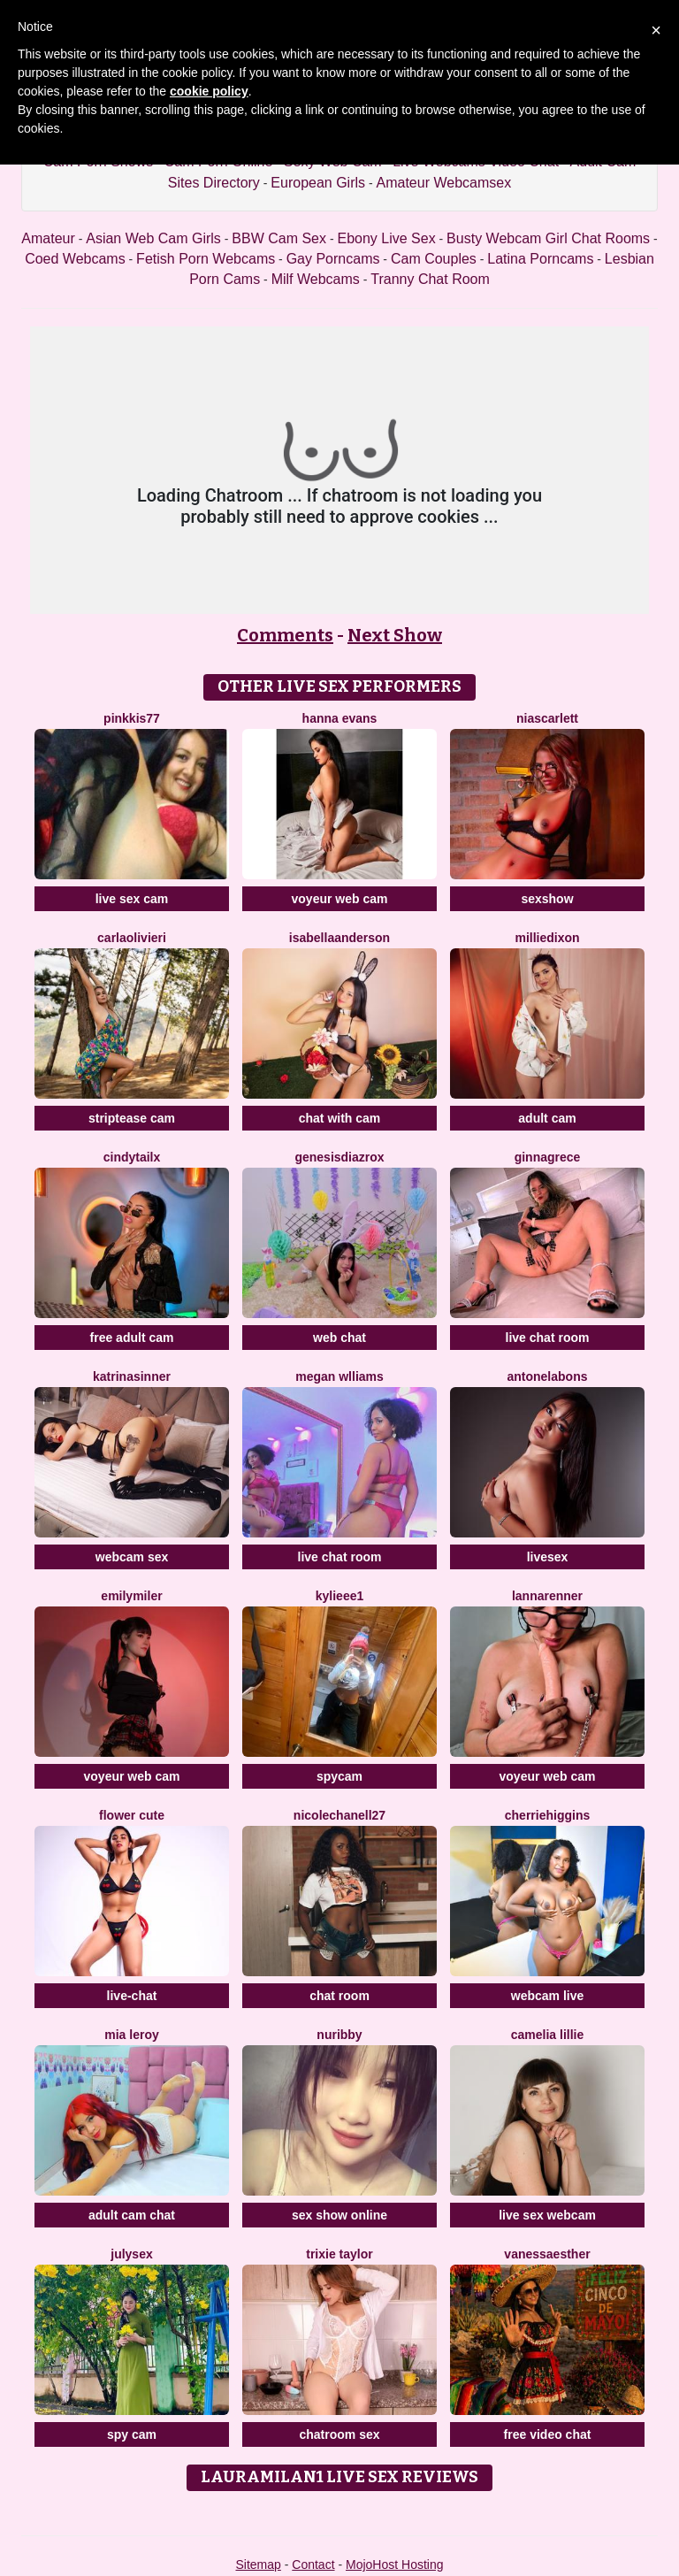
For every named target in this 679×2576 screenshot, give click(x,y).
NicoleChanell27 (339, 1815)
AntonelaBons (547, 1376)
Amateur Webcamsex (444, 182)
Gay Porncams (333, 258)
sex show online (339, 2215)
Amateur (47, 238)
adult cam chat (131, 2215)
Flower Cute (131, 1815)
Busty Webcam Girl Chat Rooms (548, 238)
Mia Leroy (131, 2035)
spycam (339, 1776)
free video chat (547, 2434)
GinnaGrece (548, 1157)
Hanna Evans (340, 718)
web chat (339, 1337)
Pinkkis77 (131, 718)
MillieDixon (547, 938)
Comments (285, 635)
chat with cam (340, 1118)
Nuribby (339, 2035)
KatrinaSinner (132, 1376)
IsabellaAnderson (339, 938)
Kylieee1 (340, 1596)
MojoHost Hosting (395, 2564)
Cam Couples (434, 258)
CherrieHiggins (547, 1815)
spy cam (131, 2434)
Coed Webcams (75, 258)
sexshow (547, 899)
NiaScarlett (547, 718)
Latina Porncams (540, 258)
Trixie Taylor (339, 2254)
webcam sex (132, 1557)
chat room (339, 1996)
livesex (547, 1557)
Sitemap (257, 2564)
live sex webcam (547, 2215)
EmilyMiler (131, 1596)
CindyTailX (132, 1157)
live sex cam (132, 899)
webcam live (547, 1996)
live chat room (548, 1337)
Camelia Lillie (547, 2035)
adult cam (547, 1118)
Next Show (394, 635)
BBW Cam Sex (279, 238)
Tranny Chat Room (430, 279)
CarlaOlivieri (131, 938)
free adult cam (132, 1337)
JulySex (131, 2254)
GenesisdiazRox (339, 1157)
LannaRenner (547, 1596)
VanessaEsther (547, 2254)
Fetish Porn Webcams (205, 258)
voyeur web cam (340, 899)
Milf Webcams (315, 279)
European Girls (318, 182)
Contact (313, 2564)
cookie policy (209, 91)
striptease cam (131, 1118)
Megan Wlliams (339, 1376)
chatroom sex (339, 2434)
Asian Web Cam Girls (153, 238)
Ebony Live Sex (386, 238)
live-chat (132, 1996)
